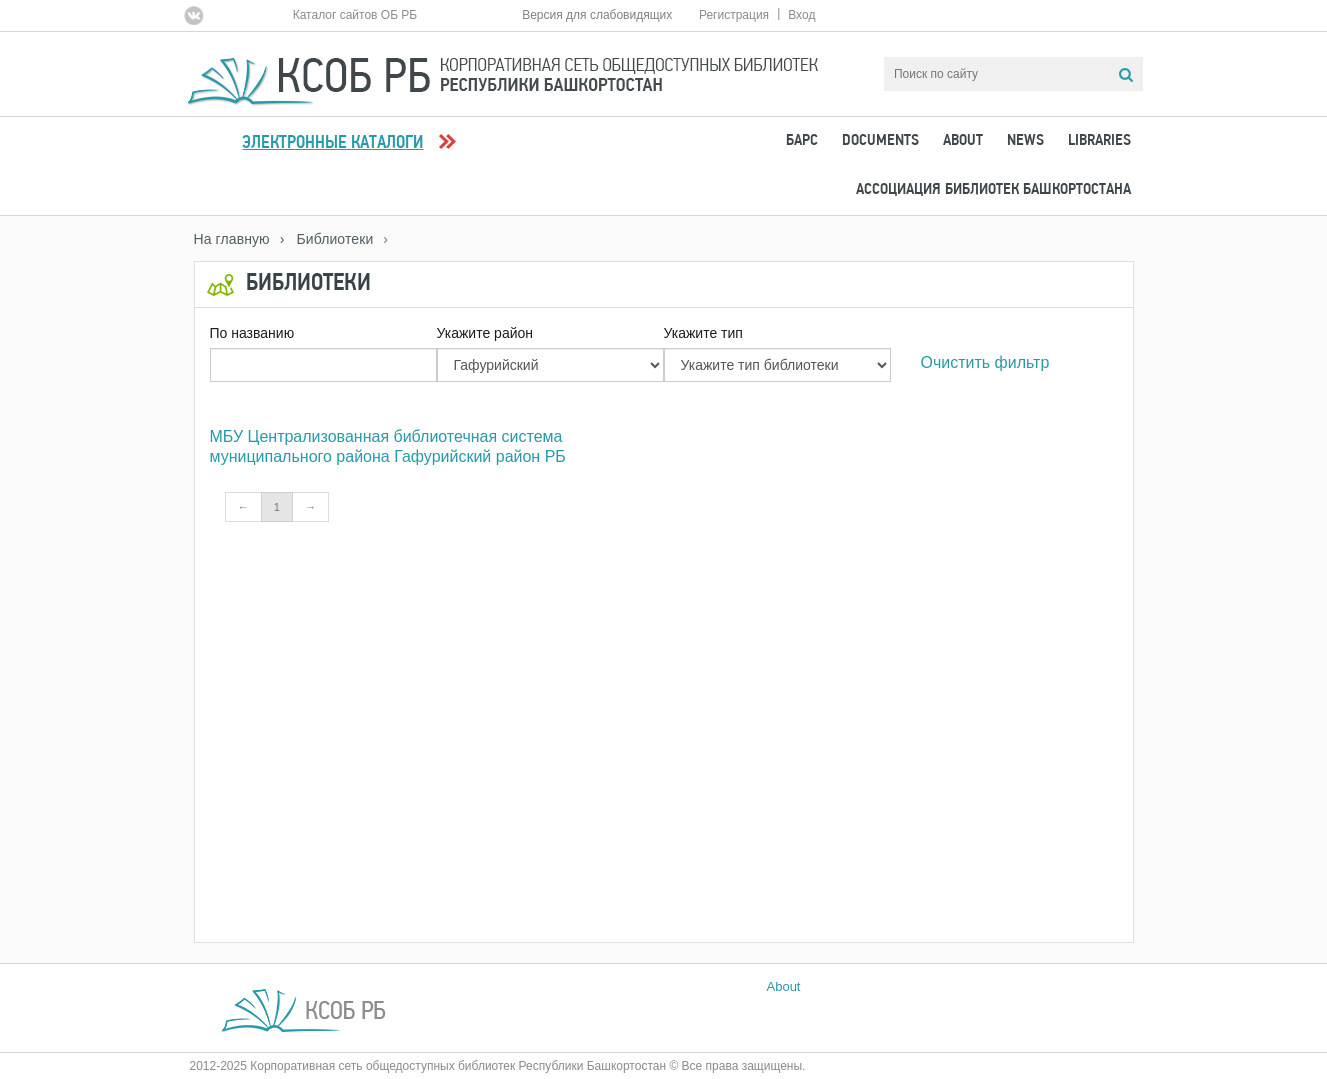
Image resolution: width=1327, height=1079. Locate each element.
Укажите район (485, 333)
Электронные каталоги (332, 143)
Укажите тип (703, 333)
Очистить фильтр (985, 362)
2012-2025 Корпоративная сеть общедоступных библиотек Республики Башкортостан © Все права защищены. (498, 1066)
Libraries (1099, 141)
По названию (252, 333)
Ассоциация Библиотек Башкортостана (993, 190)
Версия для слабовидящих (597, 15)
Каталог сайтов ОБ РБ (355, 15)
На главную (232, 239)
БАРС (802, 141)
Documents (880, 141)
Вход (801, 15)
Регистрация (734, 15)
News (1025, 141)
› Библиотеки (327, 239)
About (963, 141)
